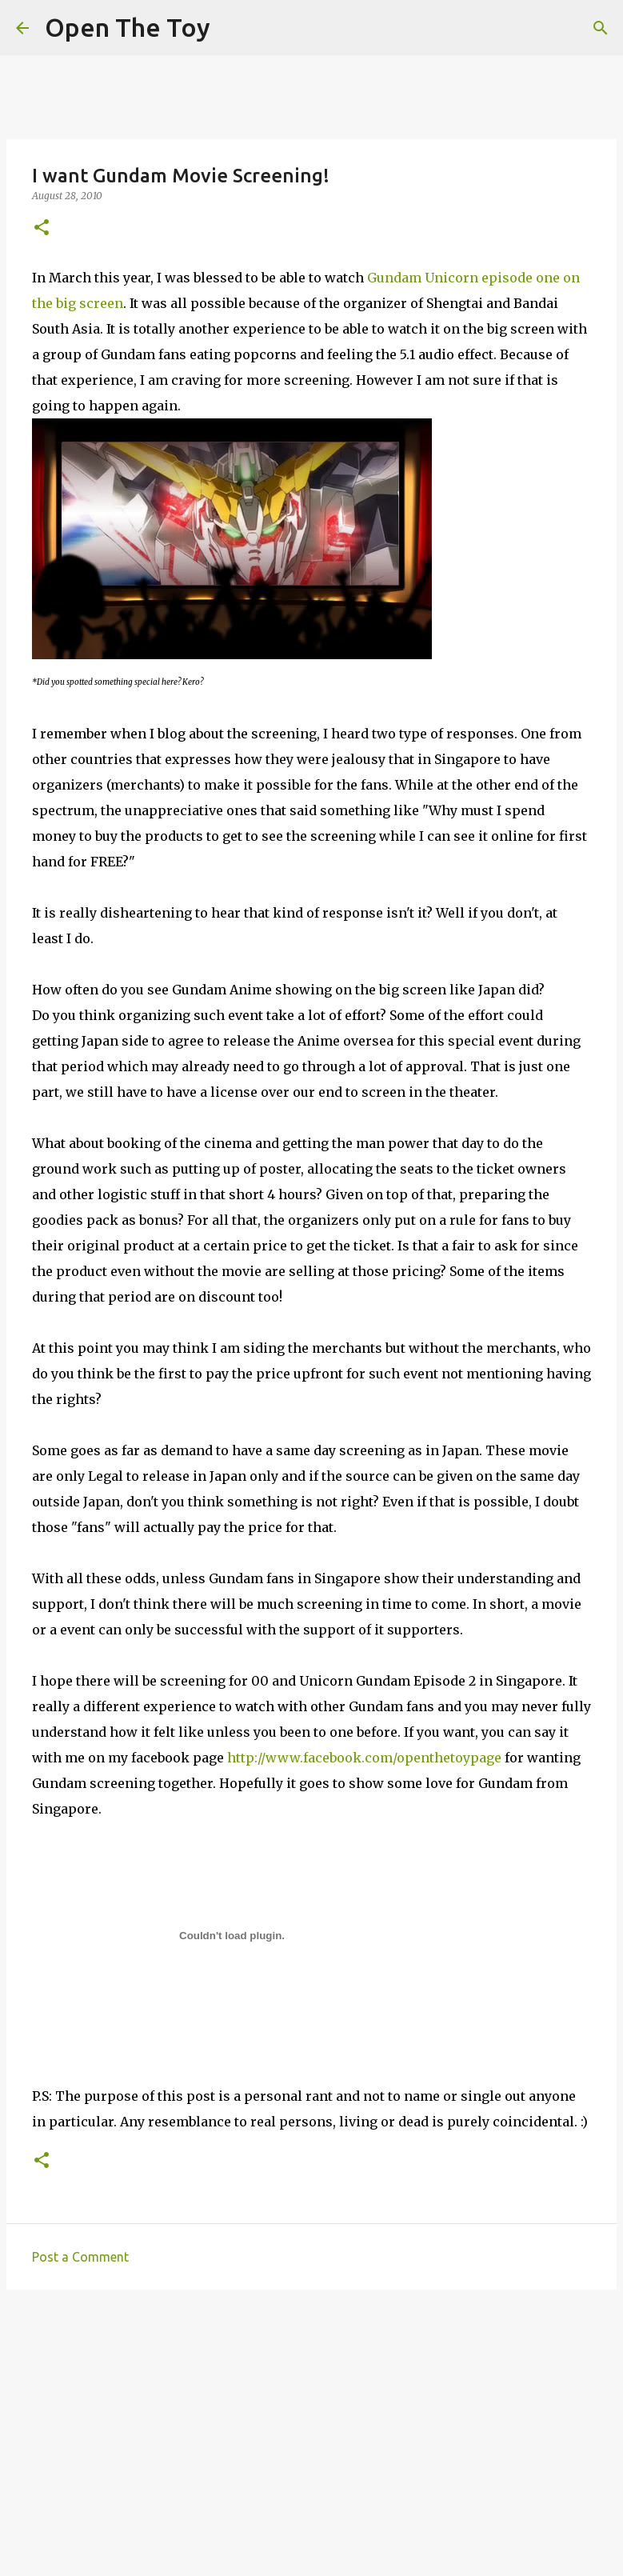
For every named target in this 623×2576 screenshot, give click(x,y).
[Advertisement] (311, 2426)
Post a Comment (80, 2257)
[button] (41, 228)
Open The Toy (127, 27)
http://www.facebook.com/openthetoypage (364, 1758)
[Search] (600, 28)
